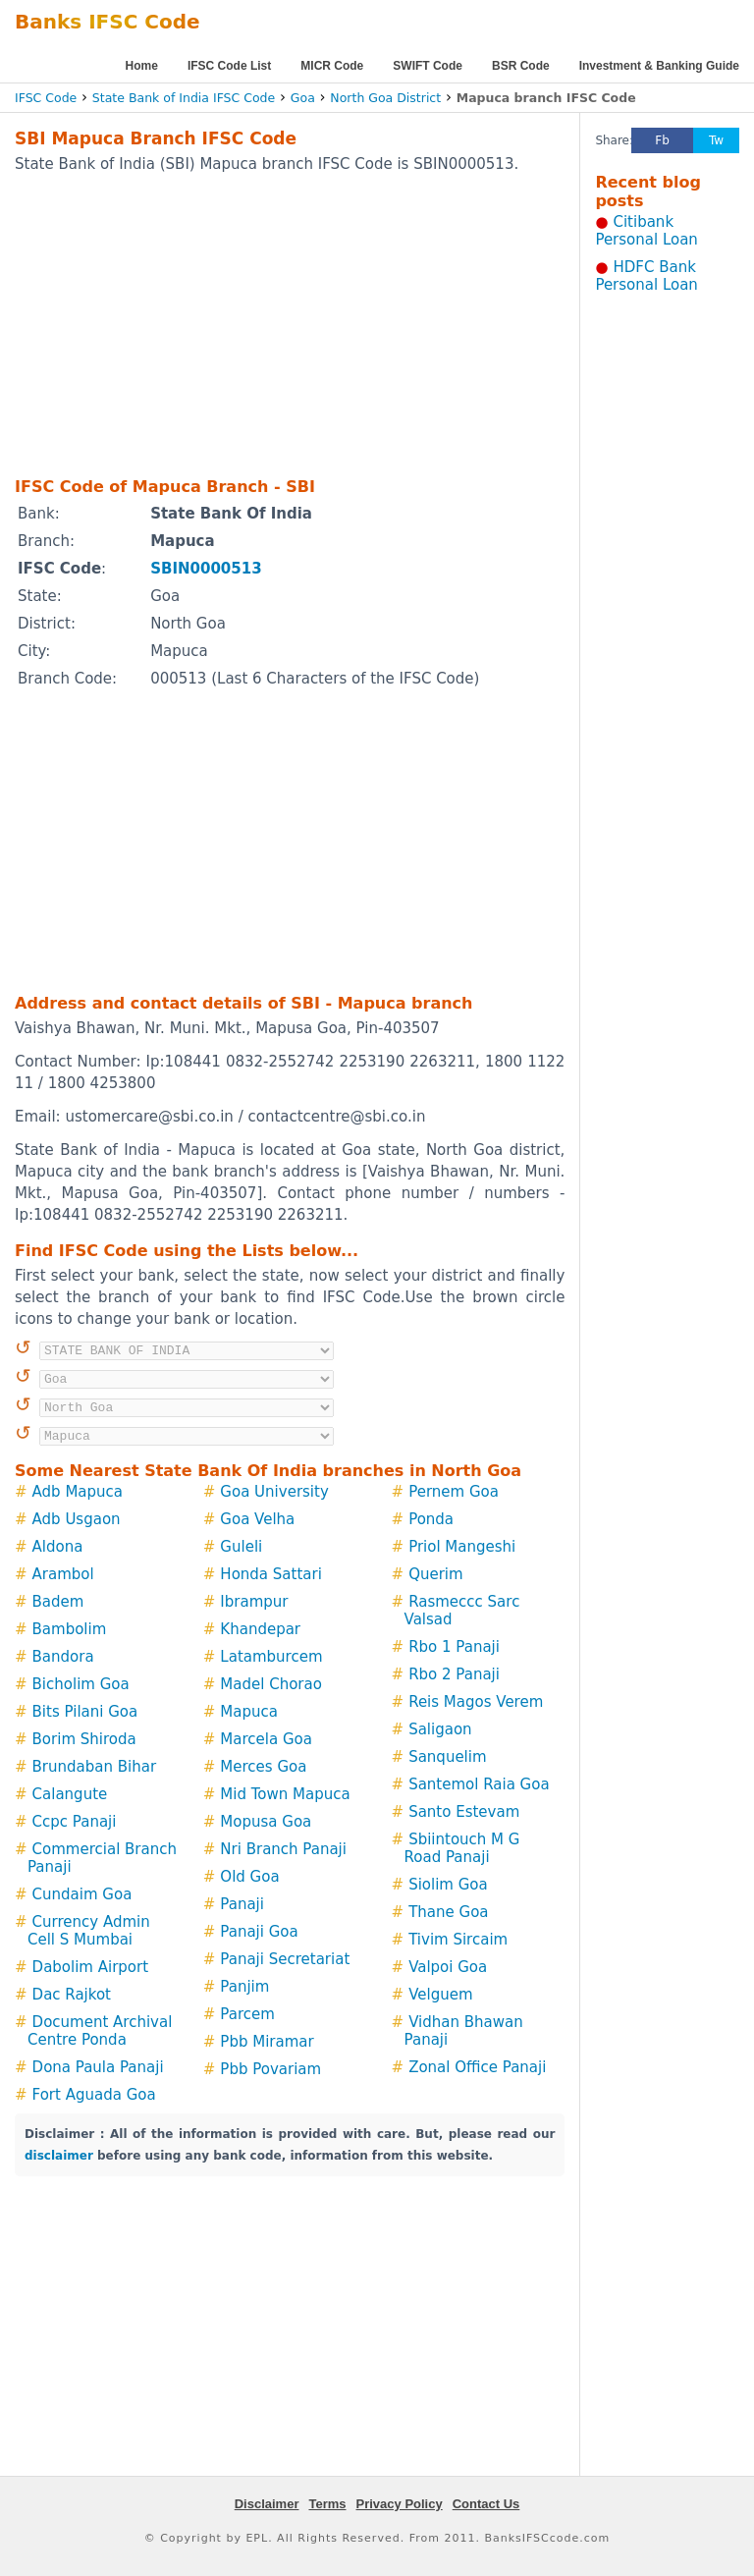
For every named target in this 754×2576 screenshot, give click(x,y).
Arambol (63, 1574)
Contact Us (486, 2503)
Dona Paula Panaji (98, 2067)
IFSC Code (46, 97)
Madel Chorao (271, 1684)
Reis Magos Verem (475, 1702)
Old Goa (249, 1877)
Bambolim (69, 1629)
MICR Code (331, 66)
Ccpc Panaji (74, 1822)
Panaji (242, 1904)
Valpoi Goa (447, 1967)
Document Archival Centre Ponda (99, 2031)
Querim (435, 1574)
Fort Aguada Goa (94, 2095)
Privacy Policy (399, 2503)
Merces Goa (263, 1767)
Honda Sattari (270, 1574)
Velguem (440, 1994)
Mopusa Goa (265, 1822)
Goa (303, 97)
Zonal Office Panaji (477, 2067)
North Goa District (385, 97)
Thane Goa (448, 1912)
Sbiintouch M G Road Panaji (462, 1848)
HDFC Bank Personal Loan (646, 276)
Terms (327, 2503)
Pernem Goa (453, 1492)
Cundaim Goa (82, 1894)
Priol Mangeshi (461, 1547)
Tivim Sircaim (458, 1939)
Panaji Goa (258, 1932)
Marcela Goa (266, 1739)
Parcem (247, 2014)
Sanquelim (447, 1757)
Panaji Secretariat (285, 1959)
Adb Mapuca (77, 1492)
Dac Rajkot (71, 1994)
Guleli (241, 1547)
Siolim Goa (448, 1884)
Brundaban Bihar (94, 1767)
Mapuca (249, 1712)
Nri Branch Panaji (283, 1849)
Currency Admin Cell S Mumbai (88, 1930)
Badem (58, 1602)
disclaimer (59, 2156)
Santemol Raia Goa (478, 1784)
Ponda (431, 1519)
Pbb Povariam (270, 2069)
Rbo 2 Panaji (454, 1674)
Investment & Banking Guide (659, 66)
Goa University (274, 1492)
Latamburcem (271, 1657)
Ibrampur (254, 1602)
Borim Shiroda (84, 1739)
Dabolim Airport (90, 1967)
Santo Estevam (463, 1812)
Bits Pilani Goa (85, 1712)
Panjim (244, 1987)
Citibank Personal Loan (646, 230)
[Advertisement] (264, 324)
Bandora (63, 1657)
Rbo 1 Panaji (454, 1647)
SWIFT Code (427, 66)
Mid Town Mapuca (285, 1794)
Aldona (57, 1547)
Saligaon (439, 1729)
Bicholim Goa (81, 1684)
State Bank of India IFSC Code (183, 97)
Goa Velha (257, 1519)
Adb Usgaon (76, 1519)
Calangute (70, 1794)
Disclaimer (267, 2503)
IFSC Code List (229, 66)
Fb (662, 140)
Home (142, 66)
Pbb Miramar (266, 2042)
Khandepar (260, 1629)
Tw (716, 140)
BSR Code (521, 66)
